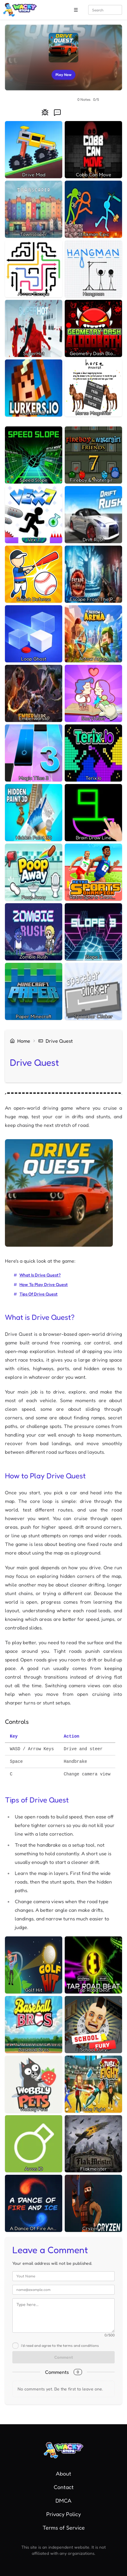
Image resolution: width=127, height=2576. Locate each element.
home (20, 1041)
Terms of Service (64, 2527)
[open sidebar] (75, 10)
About (63, 2473)
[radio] (31, 99)
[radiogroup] (49, 99)
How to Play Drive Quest (43, 1284)
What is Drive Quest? (40, 1274)
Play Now (63, 76)
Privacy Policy (63, 2514)
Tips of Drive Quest (38, 1293)
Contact (64, 2487)
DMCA (63, 2500)
